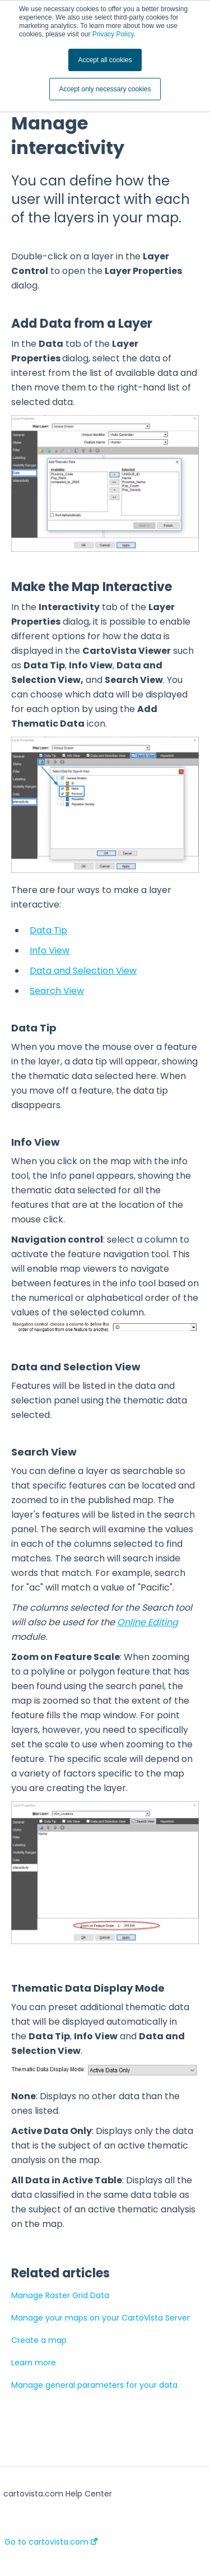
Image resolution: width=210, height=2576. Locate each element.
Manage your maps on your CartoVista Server (100, 2317)
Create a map (39, 2340)
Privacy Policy (113, 34)
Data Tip (48, 930)
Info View (49, 950)
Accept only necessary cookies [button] (105, 89)
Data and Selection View (83, 970)
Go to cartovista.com (50, 2541)
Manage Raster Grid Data (60, 2295)
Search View (57, 990)
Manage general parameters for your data (94, 2385)
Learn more (33, 2362)
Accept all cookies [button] (105, 60)
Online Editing (147, 1622)
